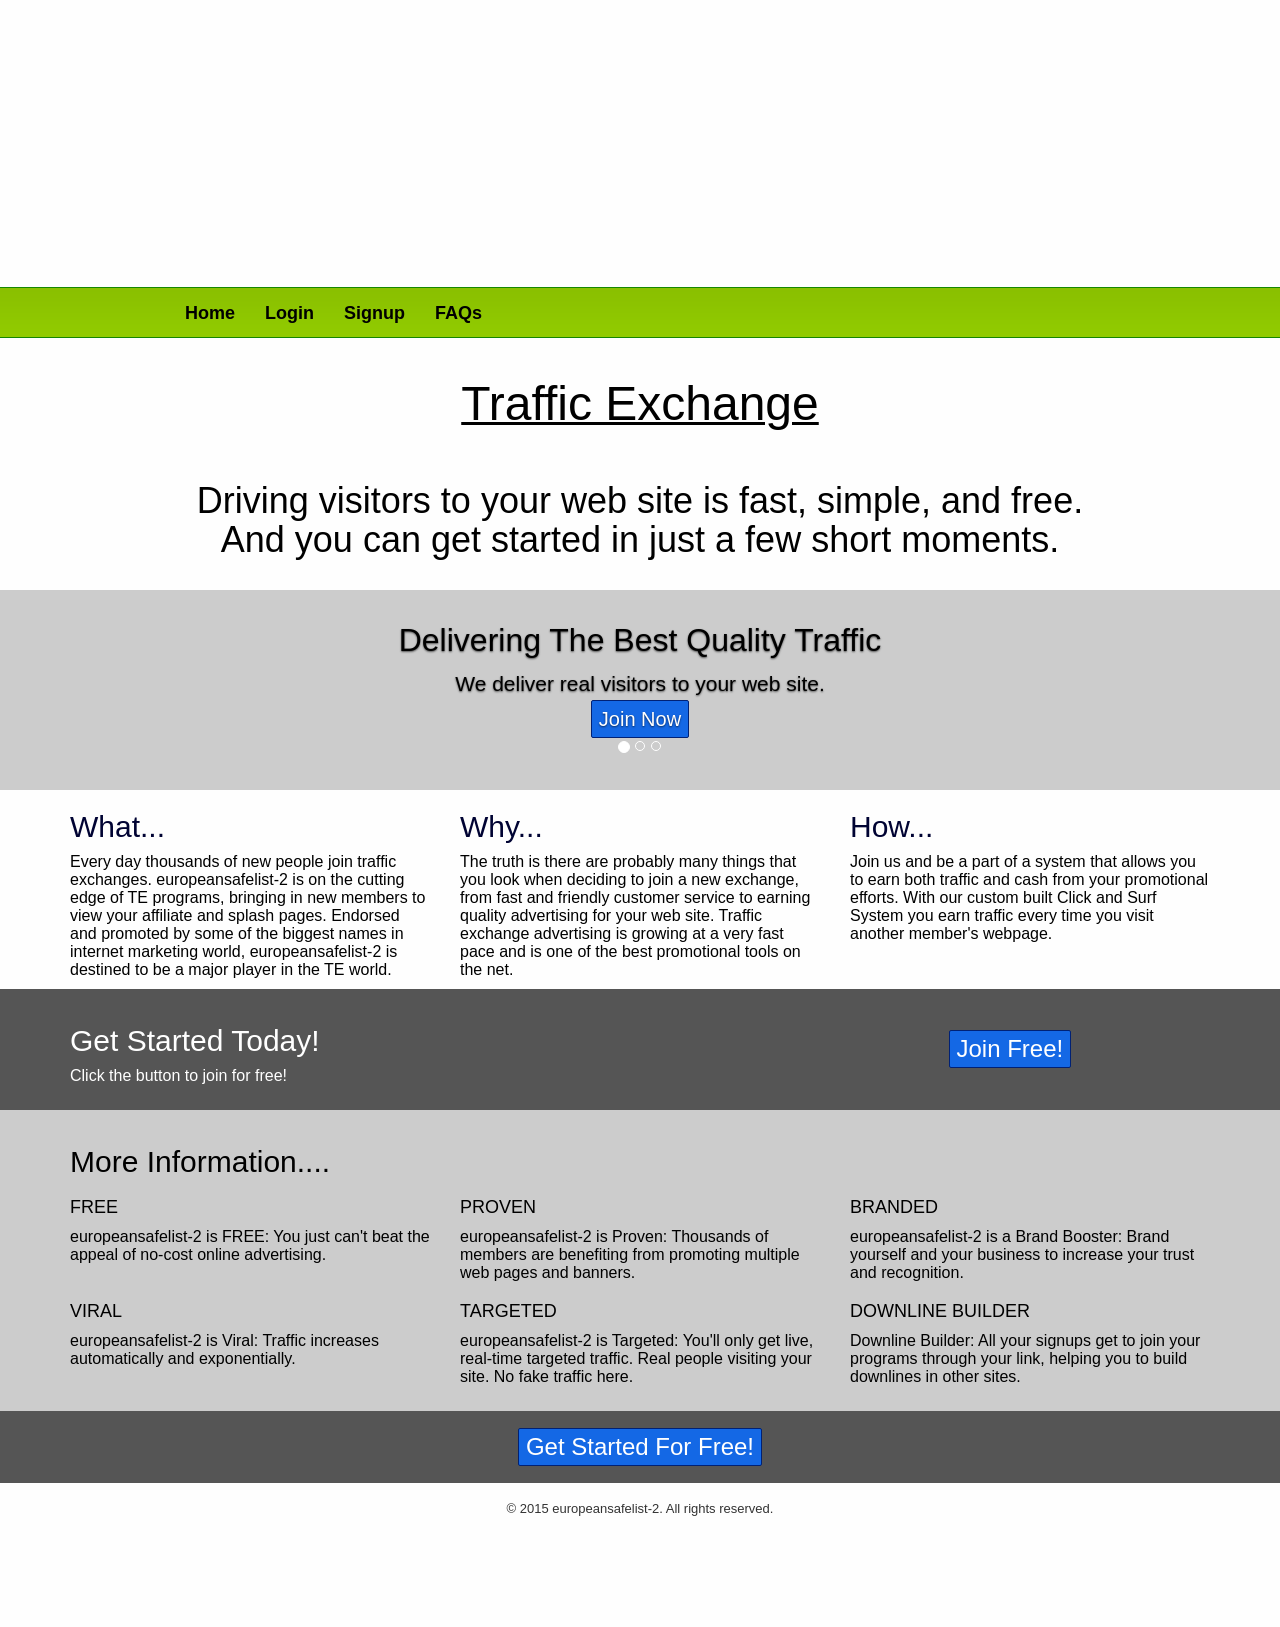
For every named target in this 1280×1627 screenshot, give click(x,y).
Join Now (640, 719)
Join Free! (1010, 1048)
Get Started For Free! (640, 1446)
